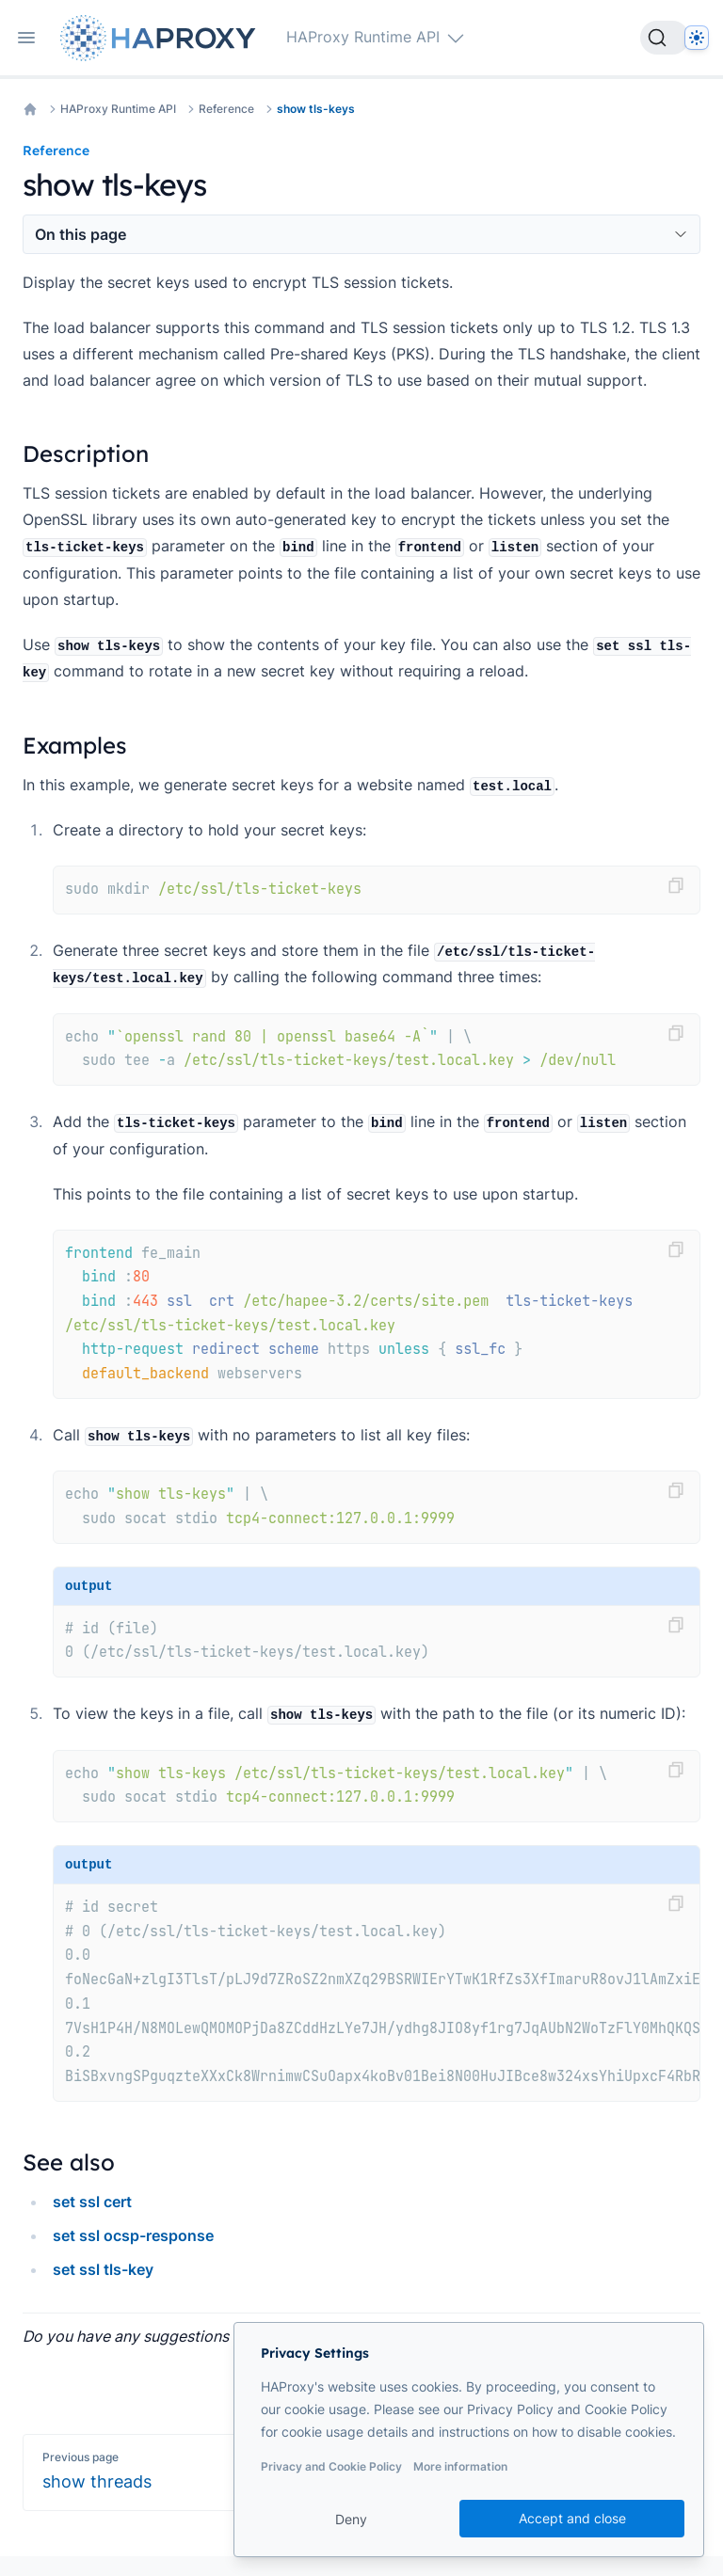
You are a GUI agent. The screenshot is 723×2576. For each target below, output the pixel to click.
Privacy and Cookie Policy (331, 2466)
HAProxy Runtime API (118, 109)
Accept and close (572, 2518)
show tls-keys (316, 109)
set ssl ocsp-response (133, 2235)
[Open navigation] (26, 37)
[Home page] (162, 38)
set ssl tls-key (103, 2269)
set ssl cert (92, 2201)
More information (460, 2466)
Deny (351, 2519)
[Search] (664, 38)
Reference (226, 109)
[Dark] (696, 37)
